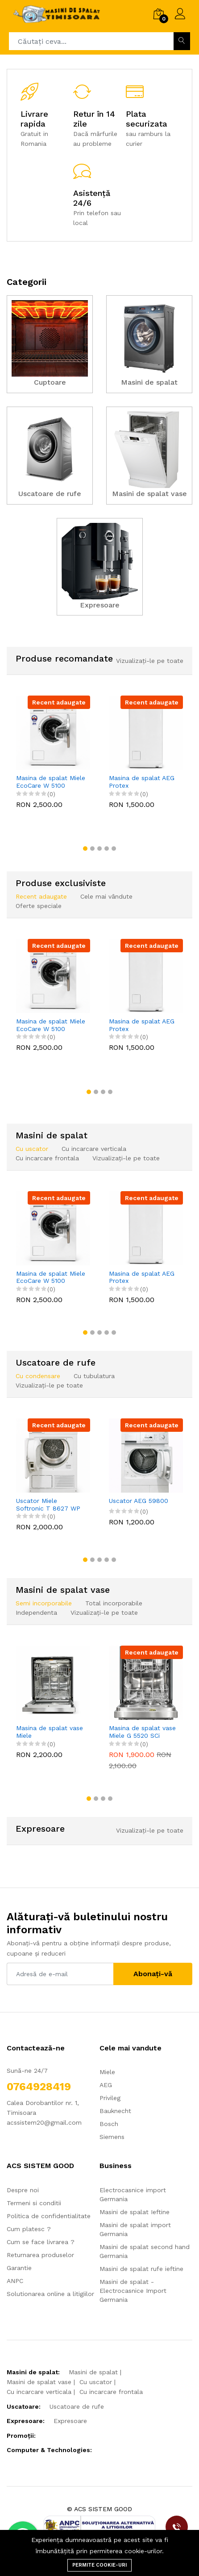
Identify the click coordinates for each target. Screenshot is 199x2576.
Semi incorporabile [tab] (44, 1603)
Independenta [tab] (36, 1612)
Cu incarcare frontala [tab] (47, 1158)
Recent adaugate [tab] (41, 896)
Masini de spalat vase (39, 2381)
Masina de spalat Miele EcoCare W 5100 (50, 781)
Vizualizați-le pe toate (149, 660)
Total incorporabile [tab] (113, 1603)
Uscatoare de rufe (77, 2406)
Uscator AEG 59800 (138, 1500)
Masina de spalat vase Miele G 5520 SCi (142, 1731)
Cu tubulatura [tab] (94, 1375)
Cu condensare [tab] (38, 1375)
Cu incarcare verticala (39, 2391)
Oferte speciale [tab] (39, 905)
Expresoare (70, 2420)
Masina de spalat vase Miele (49, 1731)
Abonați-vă (152, 1973)
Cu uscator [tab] (32, 1148)
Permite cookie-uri (99, 2565)
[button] (85, 848)
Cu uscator (95, 2381)
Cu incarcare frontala (111, 2391)
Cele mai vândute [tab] (106, 896)
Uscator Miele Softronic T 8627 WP (48, 1504)
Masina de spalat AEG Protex (141, 781)
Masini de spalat (93, 2372)
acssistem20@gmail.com (44, 2122)
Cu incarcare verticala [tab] (94, 1148)
